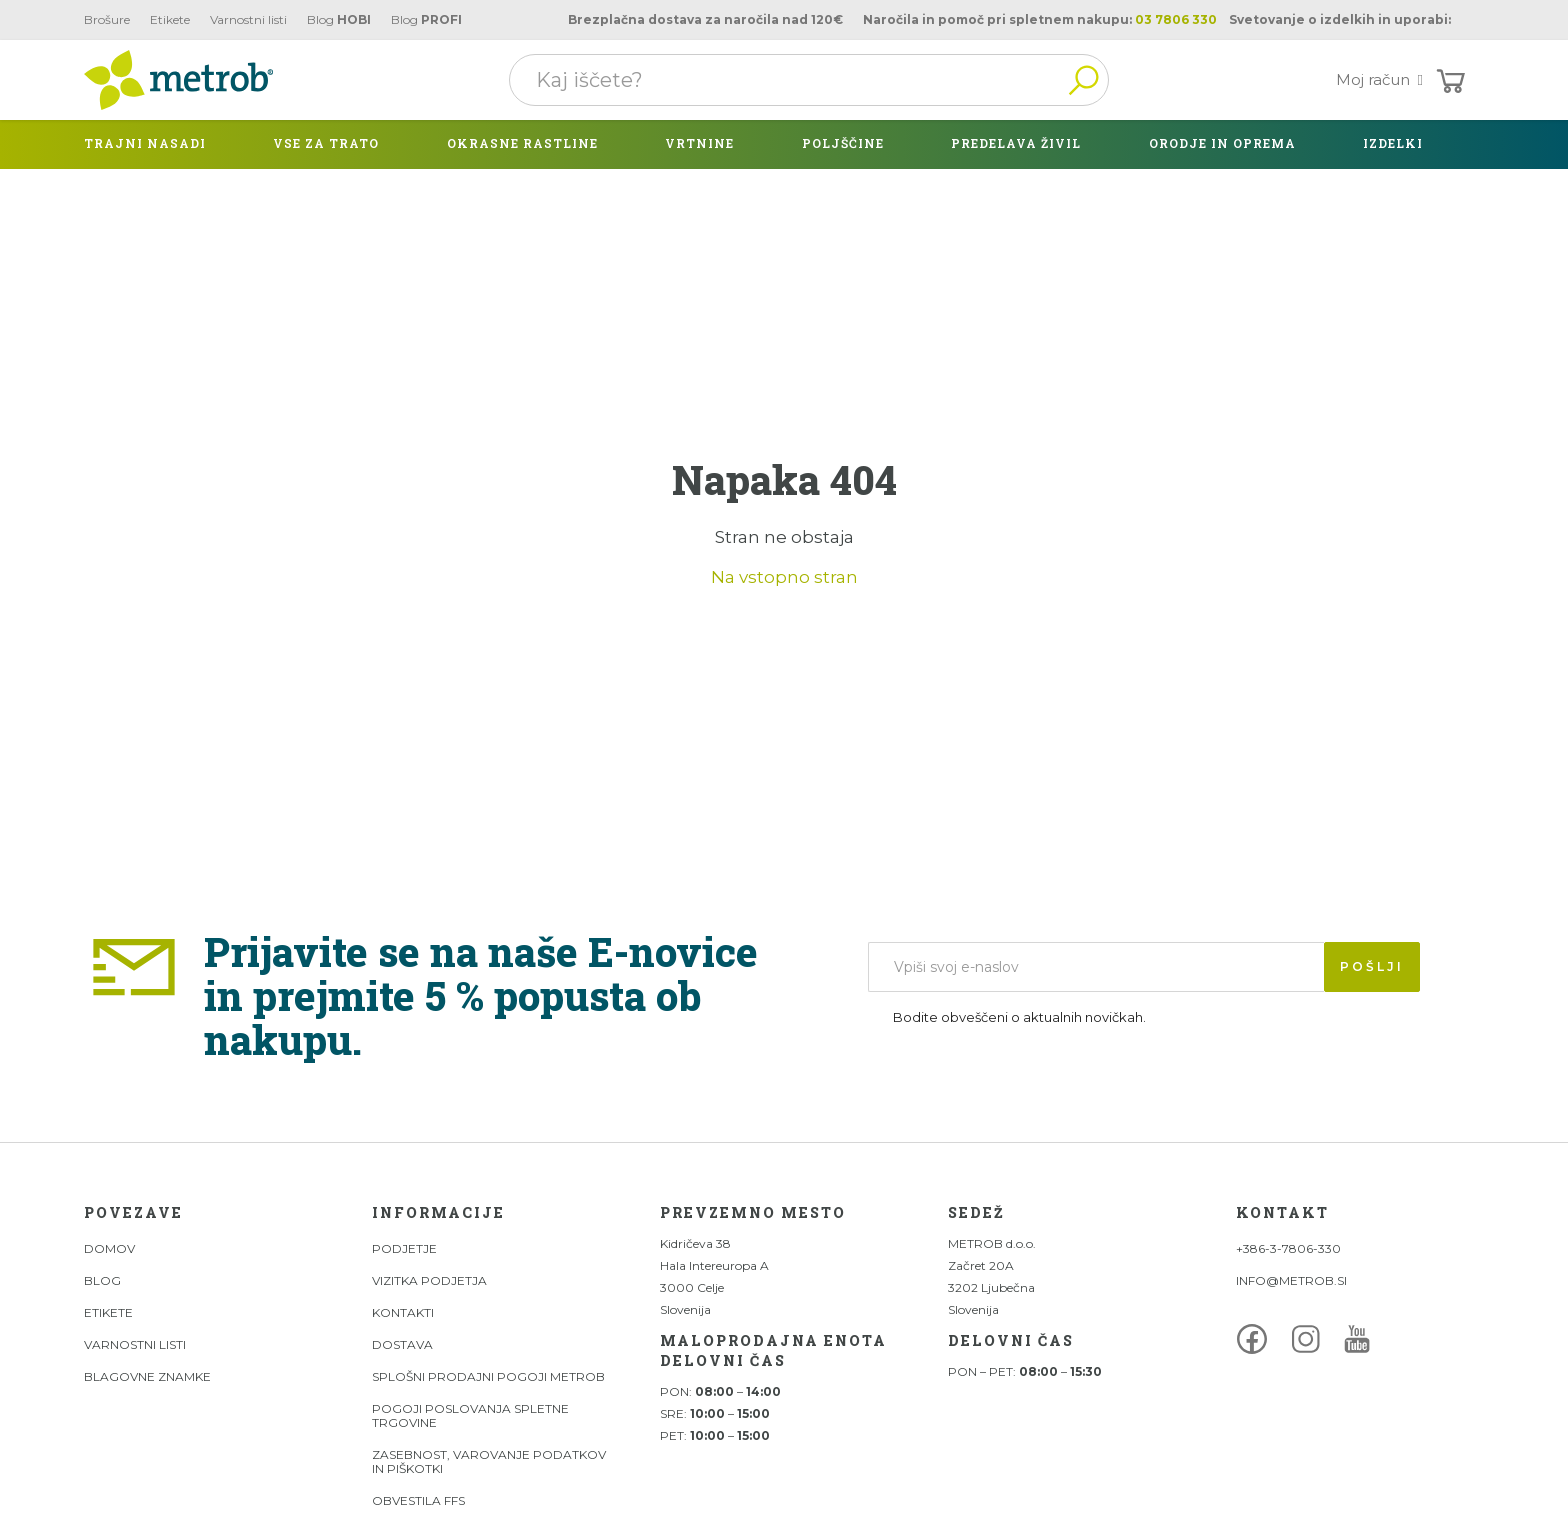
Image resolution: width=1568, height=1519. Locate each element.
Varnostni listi (248, 19)
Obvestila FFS (418, 1500)
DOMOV (109, 1248)
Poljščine (843, 143)
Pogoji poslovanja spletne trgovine (470, 1415)
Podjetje (404, 1248)
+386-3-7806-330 (1288, 1248)
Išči (1083, 80)
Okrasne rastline (522, 143)
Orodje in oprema (1222, 143)
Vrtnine (699, 143)
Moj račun (1383, 79)
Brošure (107, 19)
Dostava (402, 1344)
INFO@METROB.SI (1291, 1280)
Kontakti (403, 1312)
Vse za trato (326, 143)
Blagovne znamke (147, 1376)
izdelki (1393, 143)
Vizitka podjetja (429, 1280)
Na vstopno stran (784, 577)
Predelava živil (1016, 143)
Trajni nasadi (145, 143)
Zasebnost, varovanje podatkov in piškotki (489, 1461)
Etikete (170, 19)
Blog (339, 19)
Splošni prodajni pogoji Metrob (488, 1376)
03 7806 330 (1176, 19)
